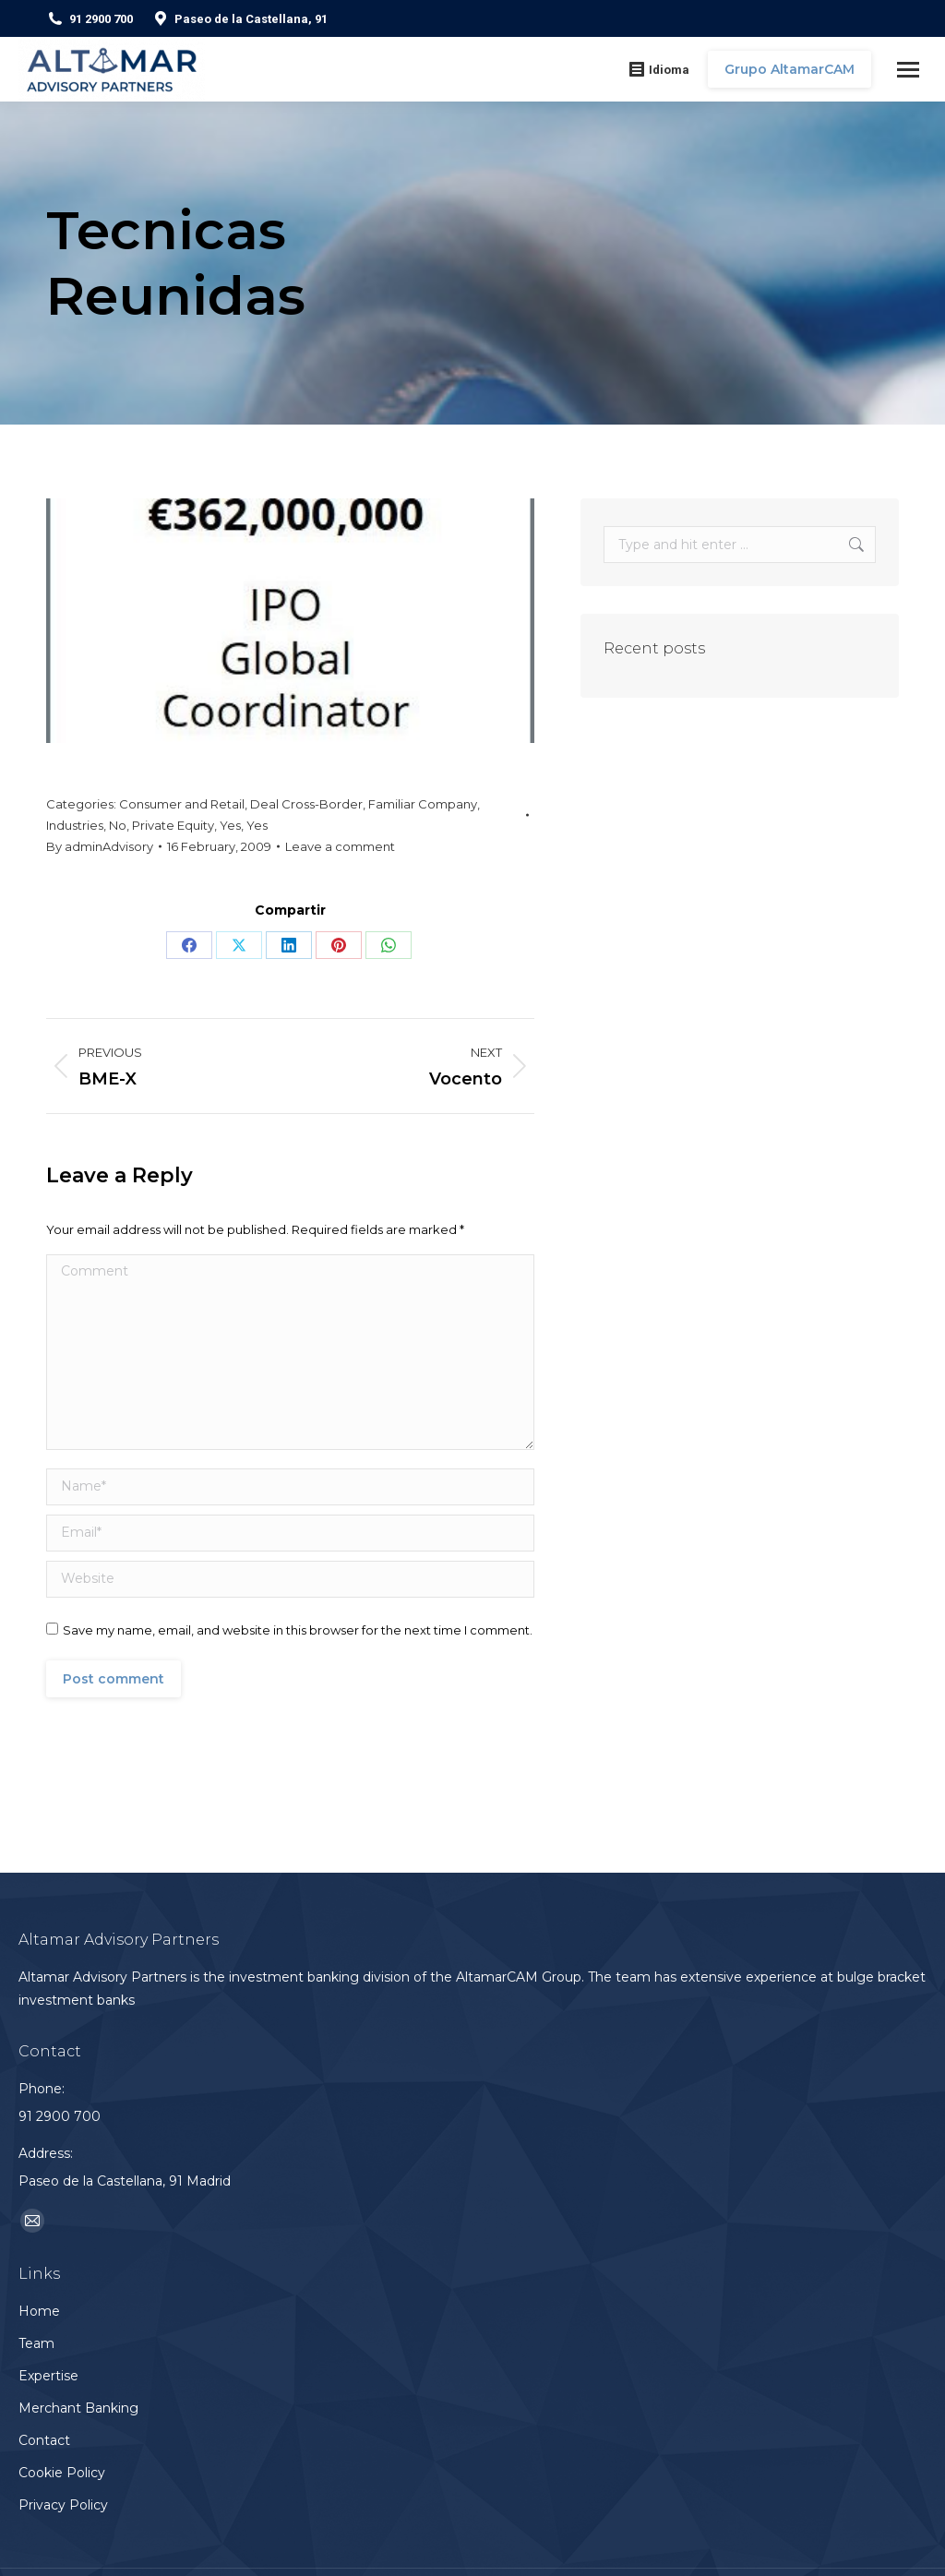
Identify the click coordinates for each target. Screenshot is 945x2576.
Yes (230, 825)
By (99, 846)
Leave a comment (340, 846)
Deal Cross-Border (306, 804)
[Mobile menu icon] (908, 70)
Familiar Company (422, 804)
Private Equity (173, 825)
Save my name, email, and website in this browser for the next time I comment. (297, 1630)
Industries (74, 825)
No (117, 825)
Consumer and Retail (182, 804)
